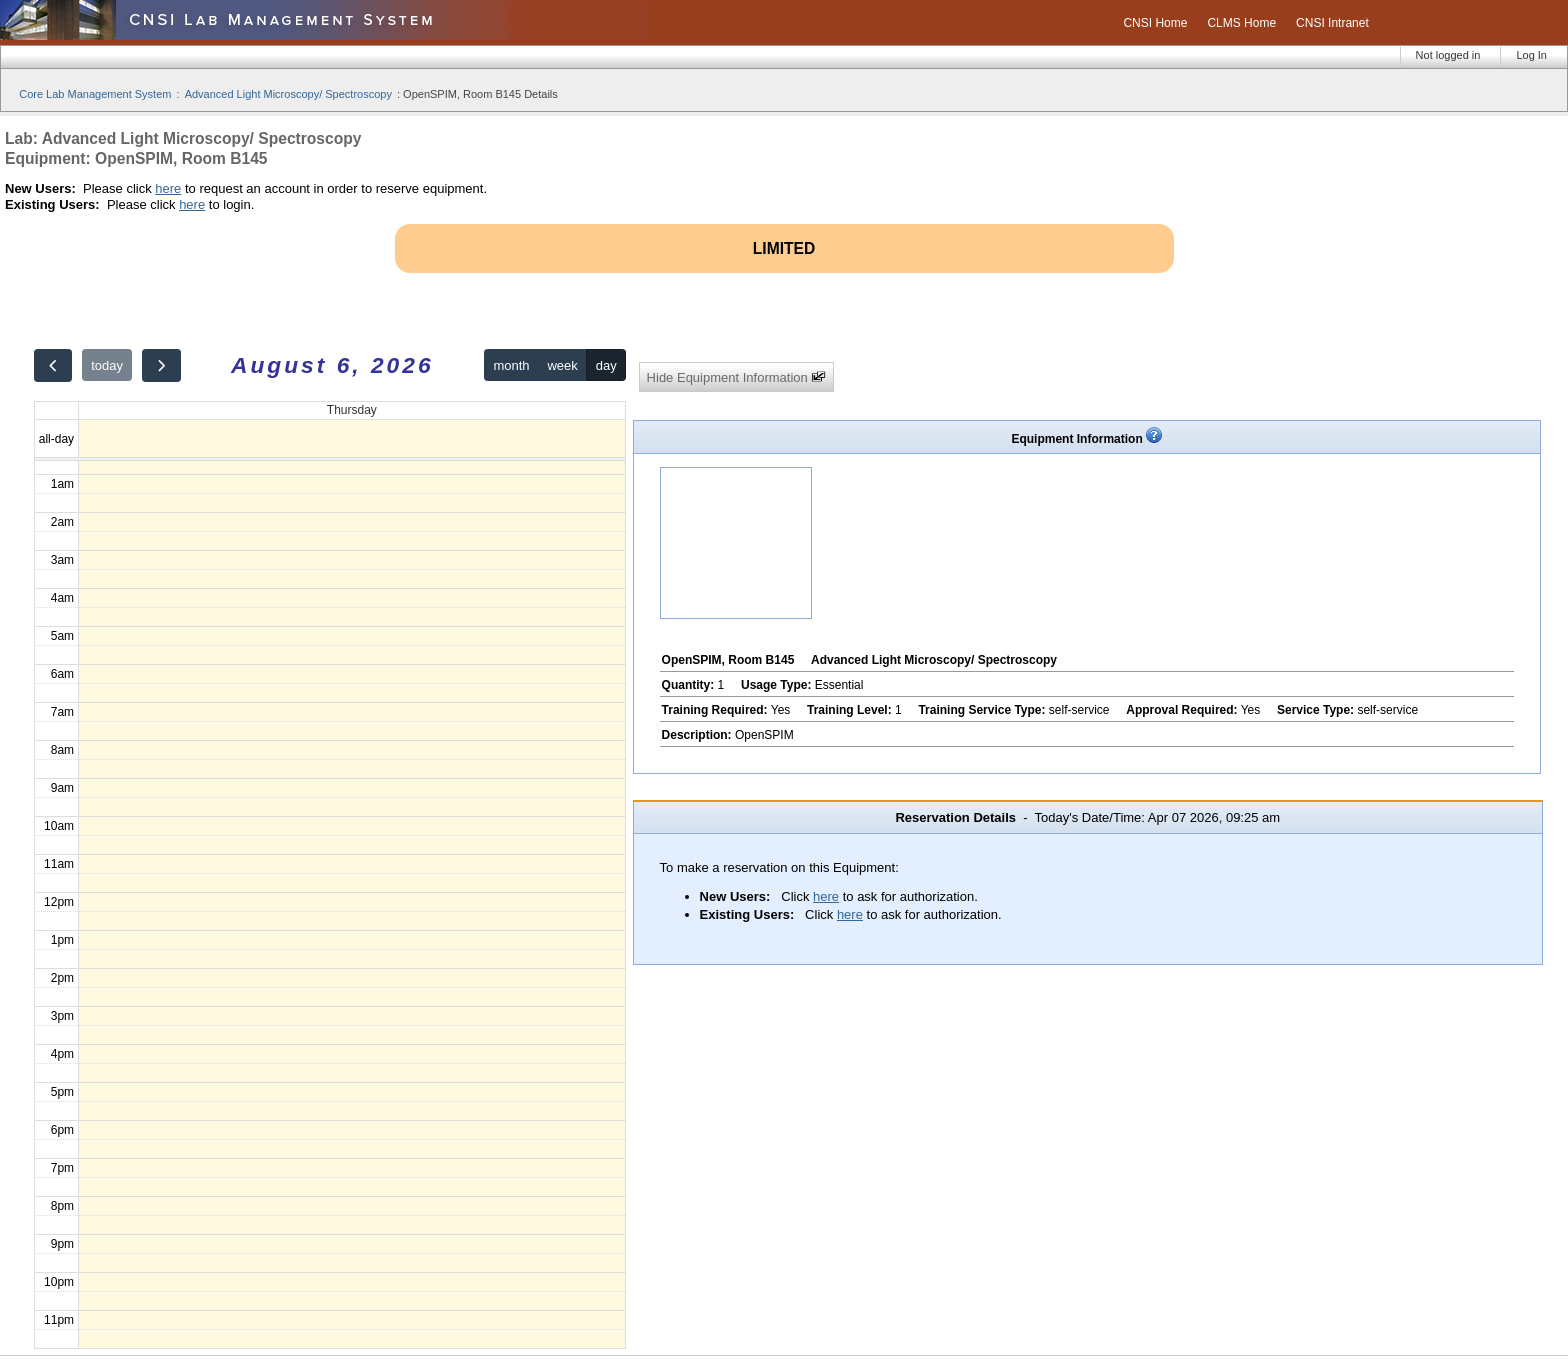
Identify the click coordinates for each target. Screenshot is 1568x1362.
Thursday (352, 410)
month (511, 365)
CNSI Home (1155, 23)
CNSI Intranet (1332, 23)
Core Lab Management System (95, 94)
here (168, 188)
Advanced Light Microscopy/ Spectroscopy (288, 94)
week (562, 365)
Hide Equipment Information (737, 377)
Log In (1531, 55)
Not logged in (1448, 55)
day (606, 365)
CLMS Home (1241, 23)
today (107, 365)
